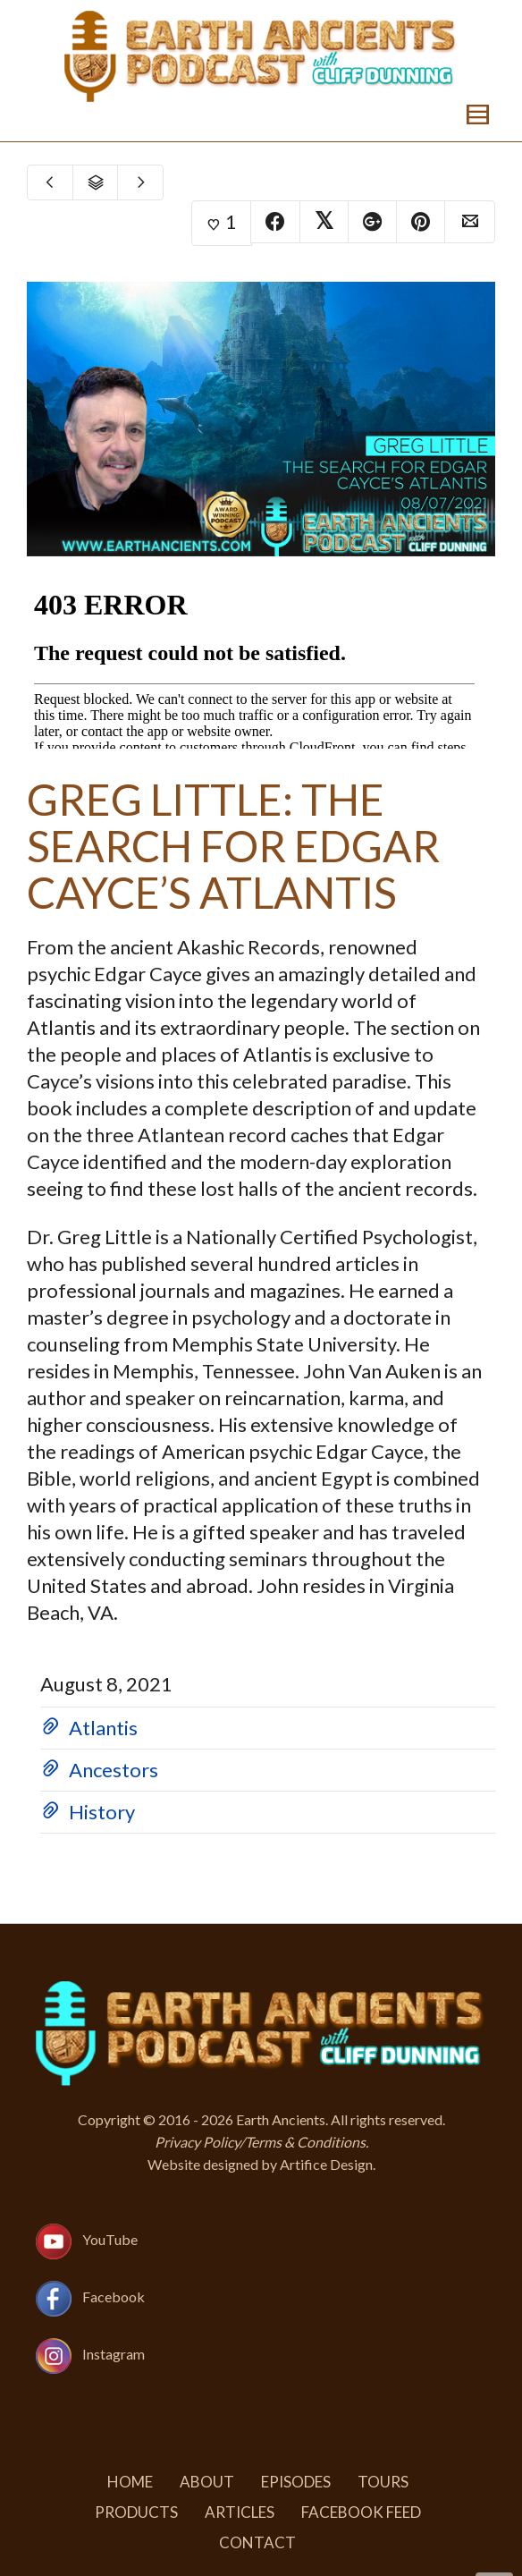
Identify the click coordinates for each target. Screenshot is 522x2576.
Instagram (113, 2353)
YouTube (110, 2239)
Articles (239, 2512)
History (102, 1812)
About (207, 2481)
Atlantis (103, 1728)
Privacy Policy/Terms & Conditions (260, 2141)
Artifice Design (326, 2164)
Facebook (113, 2296)
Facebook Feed (361, 2512)
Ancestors (113, 1770)
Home (130, 2481)
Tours (383, 2481)
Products (136, 2512)
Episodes (296, 2481)
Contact (257, 2542)
